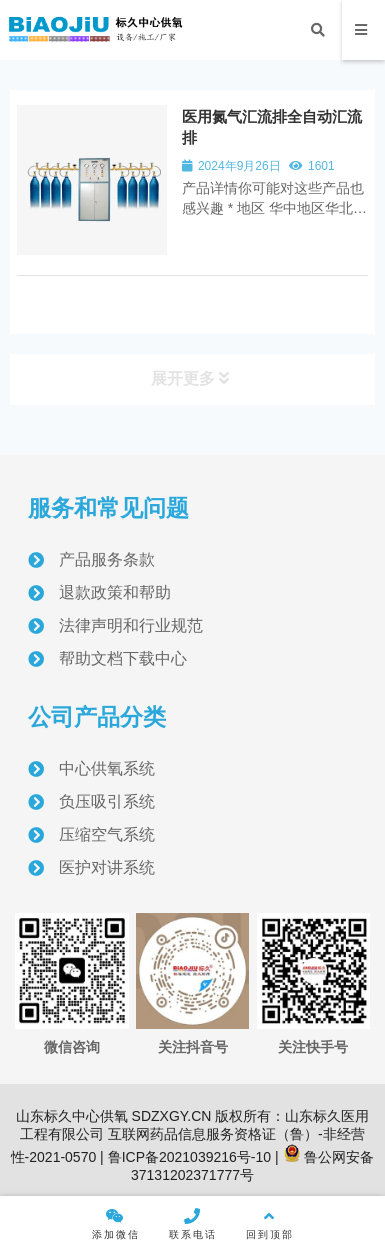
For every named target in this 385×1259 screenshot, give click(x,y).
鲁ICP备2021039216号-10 (187, 1157)
